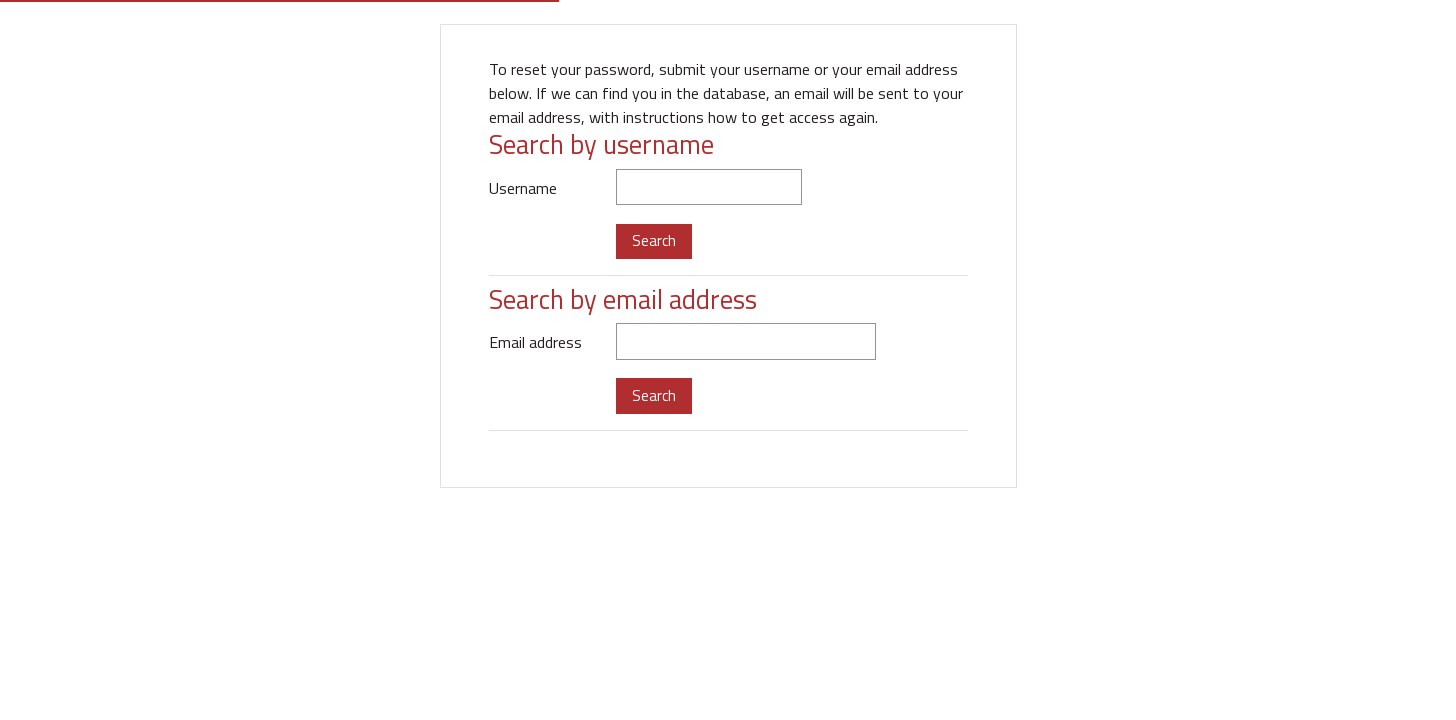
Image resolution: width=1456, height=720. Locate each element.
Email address (535, 342)
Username (523, 188)
